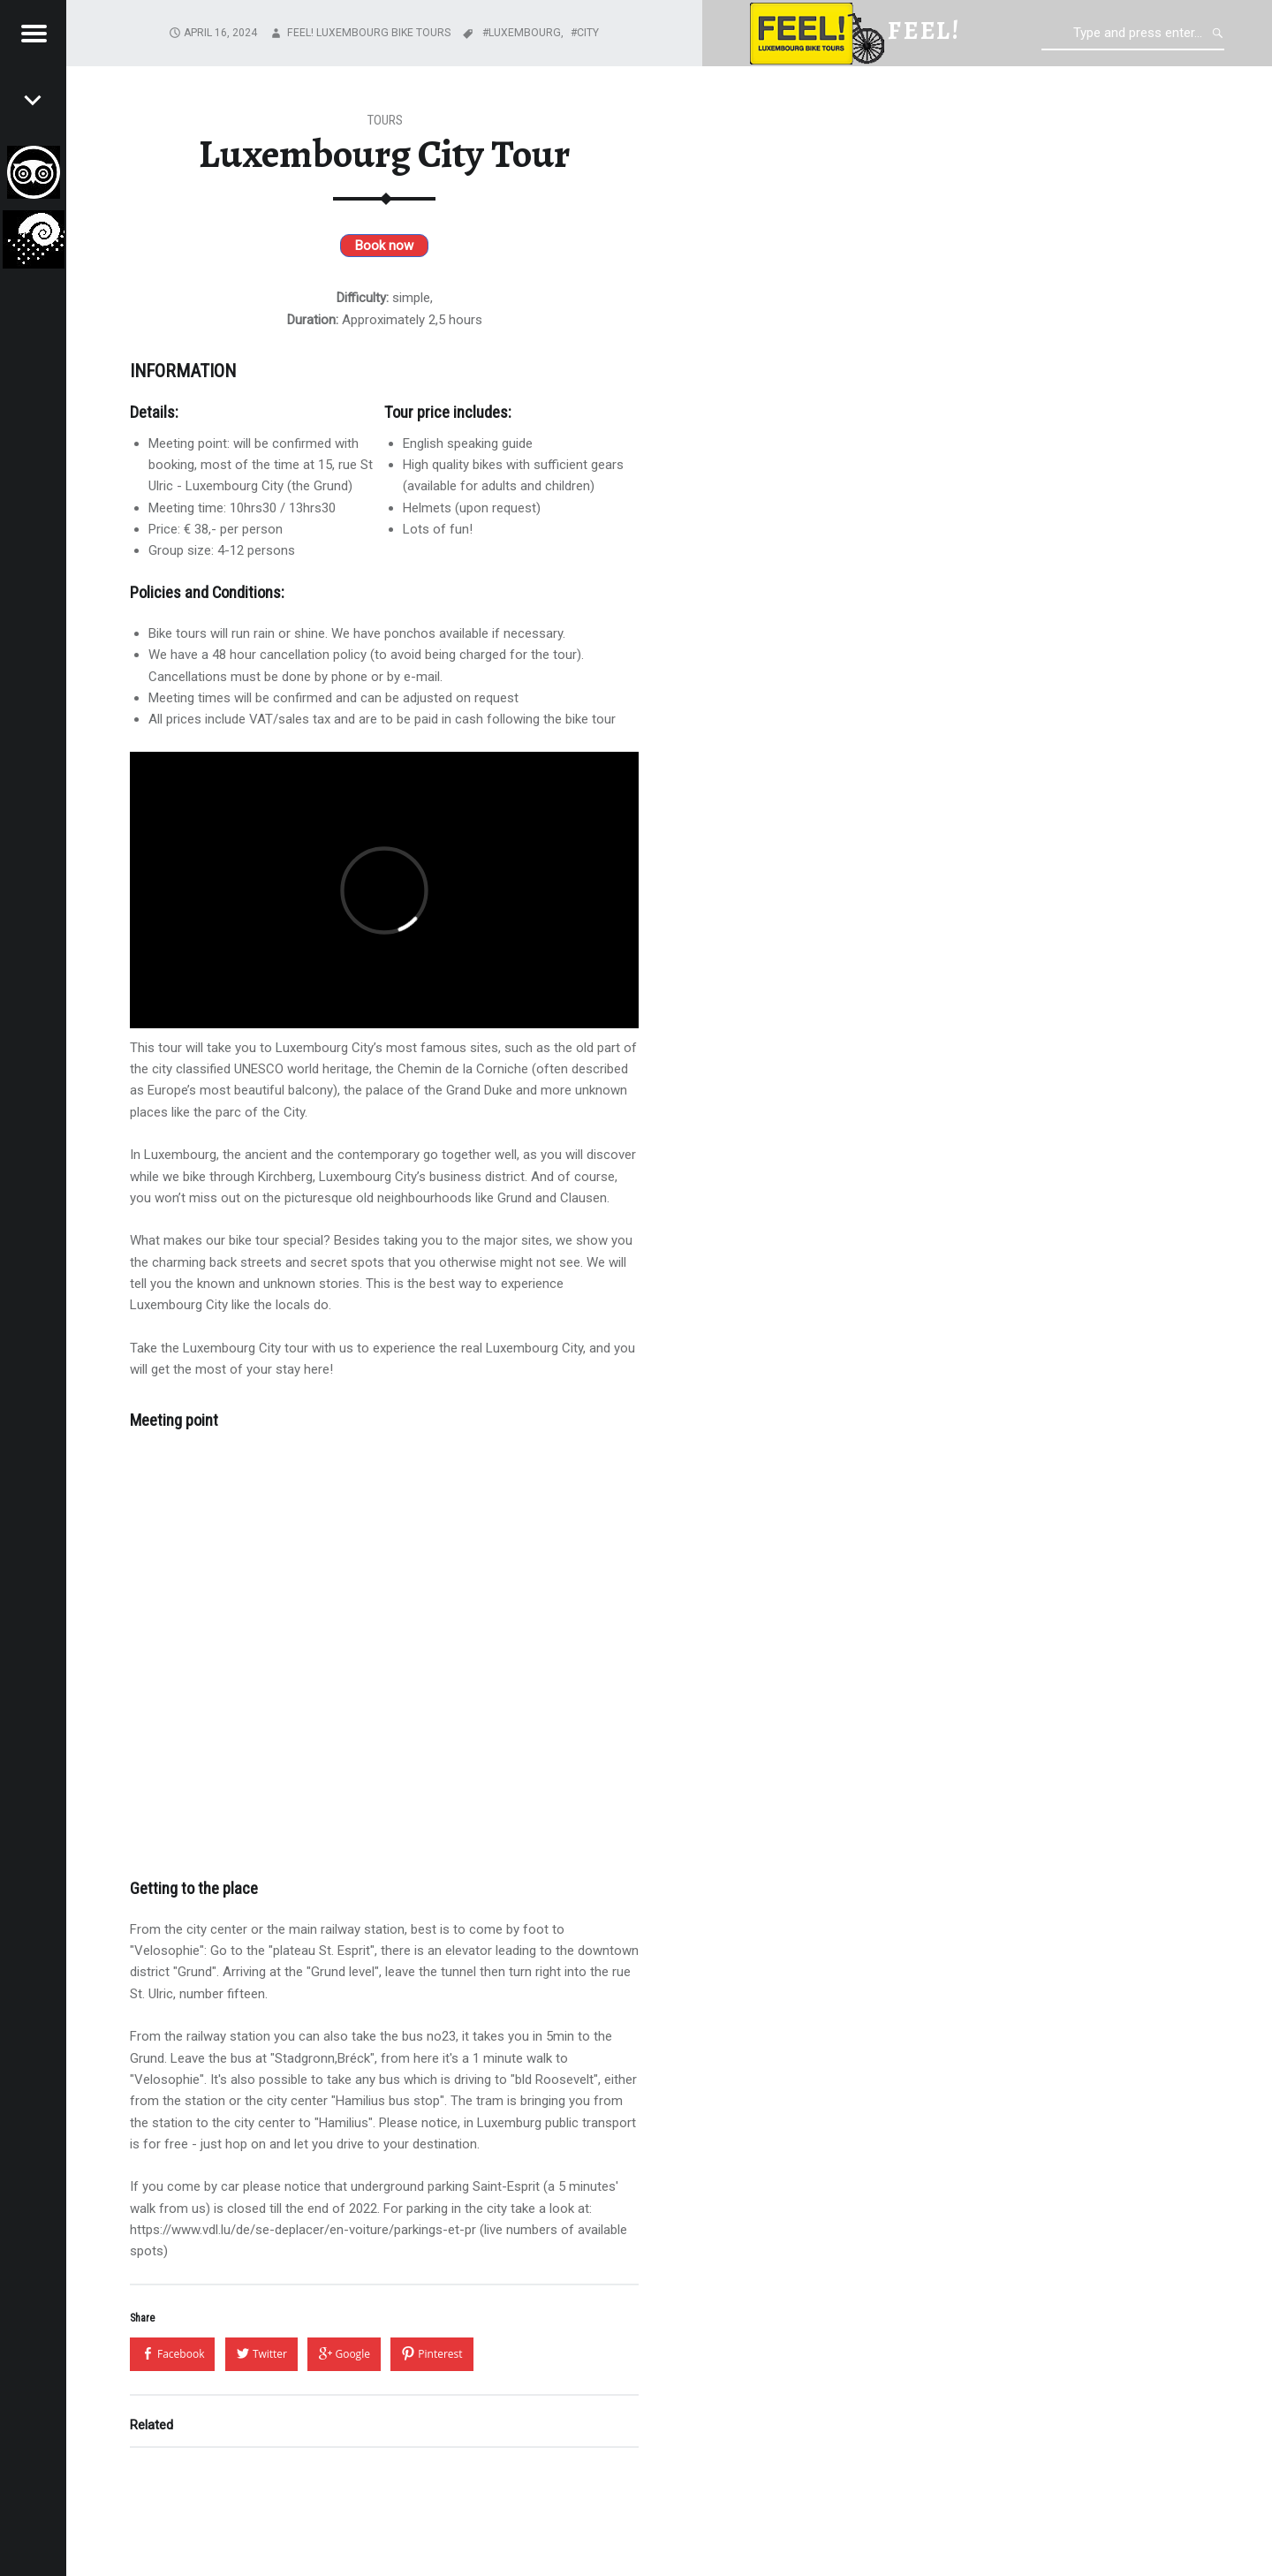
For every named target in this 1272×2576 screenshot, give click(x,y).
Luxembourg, (527, 33)
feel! (924, 30)
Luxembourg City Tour (384, 153)
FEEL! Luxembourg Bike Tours (368, 33)
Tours (385, 120)
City (588, 33)
